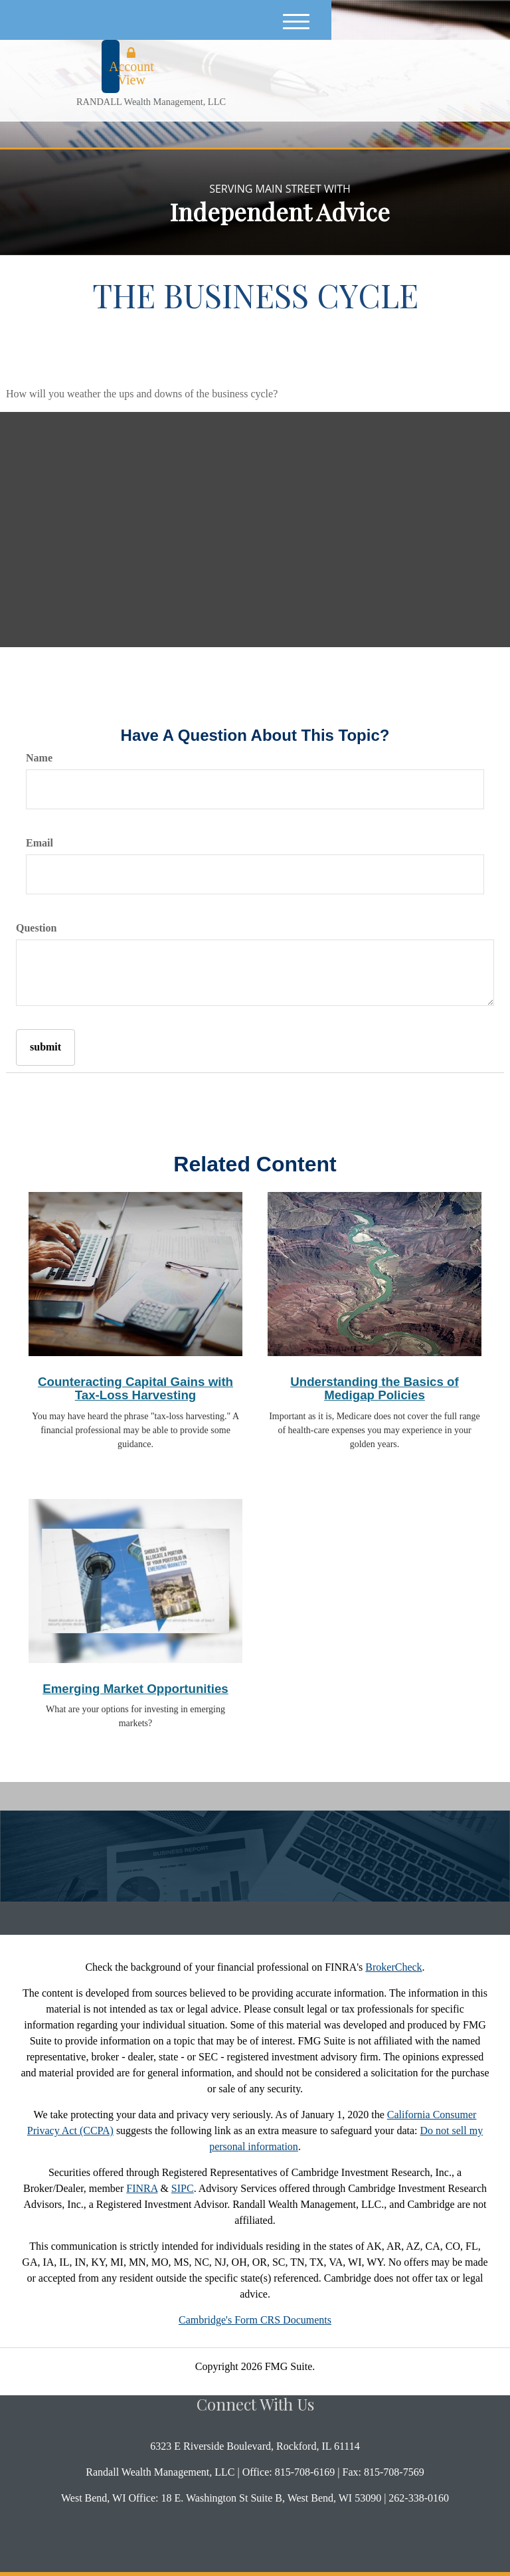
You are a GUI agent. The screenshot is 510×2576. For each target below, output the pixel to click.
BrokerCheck (393, 1967)
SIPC (182, 2188)
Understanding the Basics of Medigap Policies (374, 1389)
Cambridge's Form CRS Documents (255, 2320)
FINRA (141, 2188)
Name (39, 757)
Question (36, 928)
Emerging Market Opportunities (135, 1689)
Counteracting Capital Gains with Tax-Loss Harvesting (135, 1389)
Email (39, 842)
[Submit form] (45, 1047)
